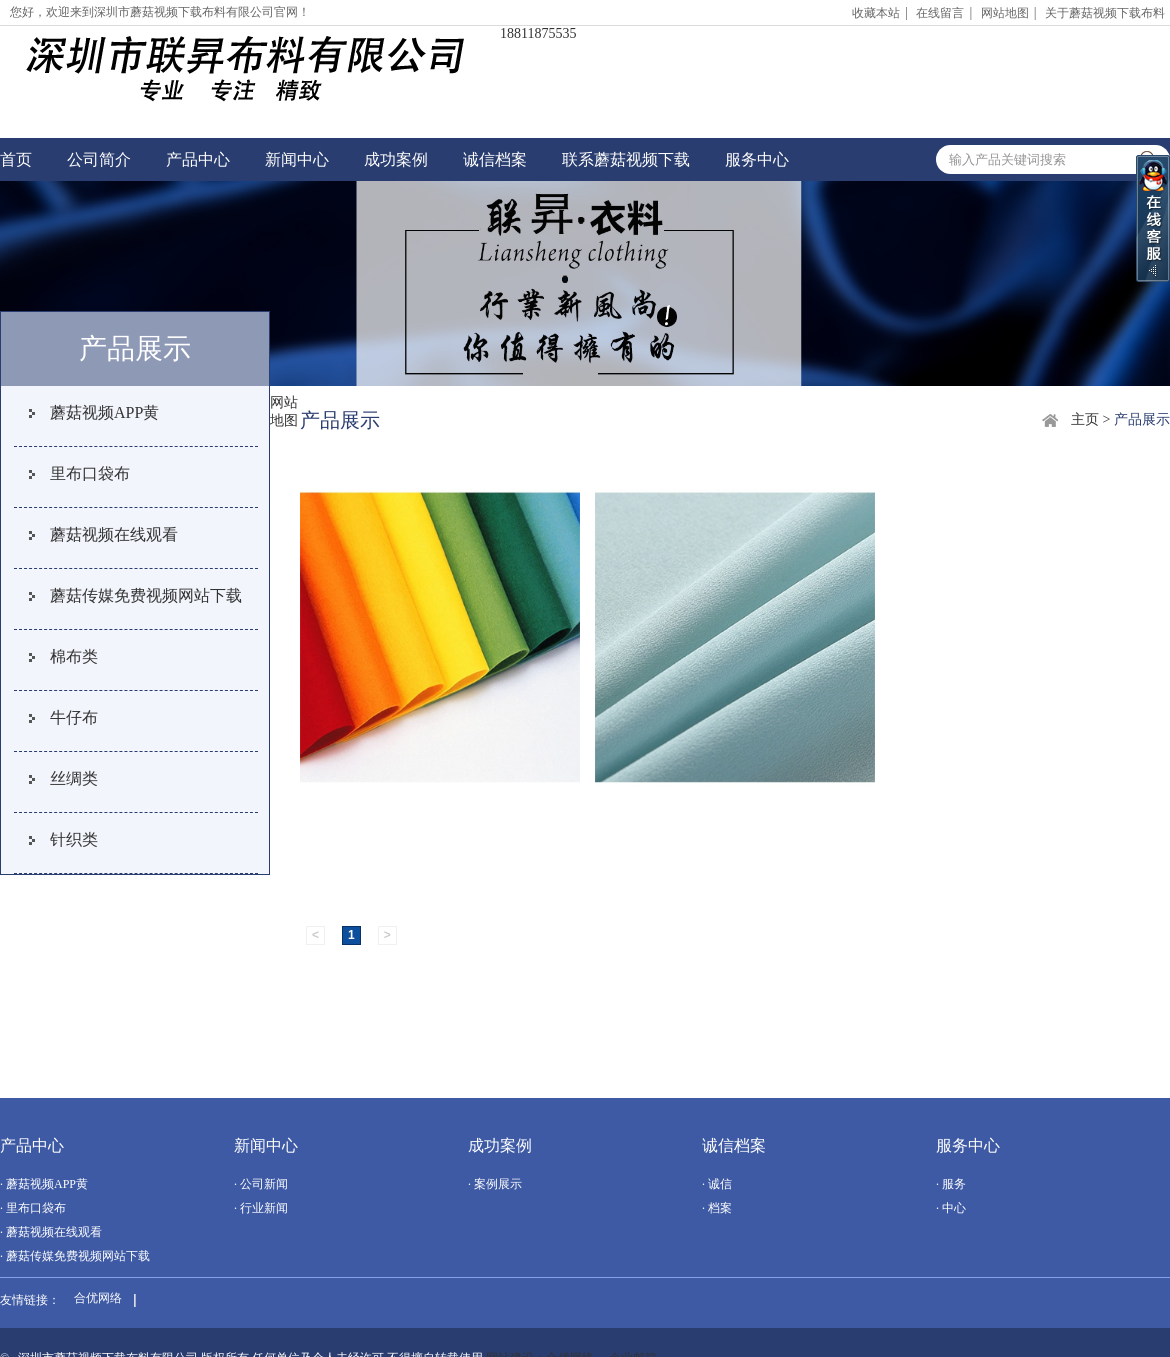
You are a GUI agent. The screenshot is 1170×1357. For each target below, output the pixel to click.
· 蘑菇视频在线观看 (51, 1232)
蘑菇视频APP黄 (104, 412)
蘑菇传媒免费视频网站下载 (146, 595)
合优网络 (98, 1298)
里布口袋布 (90, 473)
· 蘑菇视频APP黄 (44, 1184)
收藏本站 (876, 13)
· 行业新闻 (261, 1208)
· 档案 (717, 1208)
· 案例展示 (495, 1184)
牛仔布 (74, 717)
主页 (1085, 419)
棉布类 (74, 656)
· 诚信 (717, 1184)
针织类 (74, 839)
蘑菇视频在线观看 (114, 534)
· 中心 (951, 1208)
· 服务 (951, 1184)
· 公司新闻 (261, 1184)
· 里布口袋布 (33, 1208)
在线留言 (940, 13)
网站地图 (1005, 13)
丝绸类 (74, 778)
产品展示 (1142, 419)
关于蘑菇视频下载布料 (1105, 13)
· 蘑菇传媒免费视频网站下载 (75, 1256)
